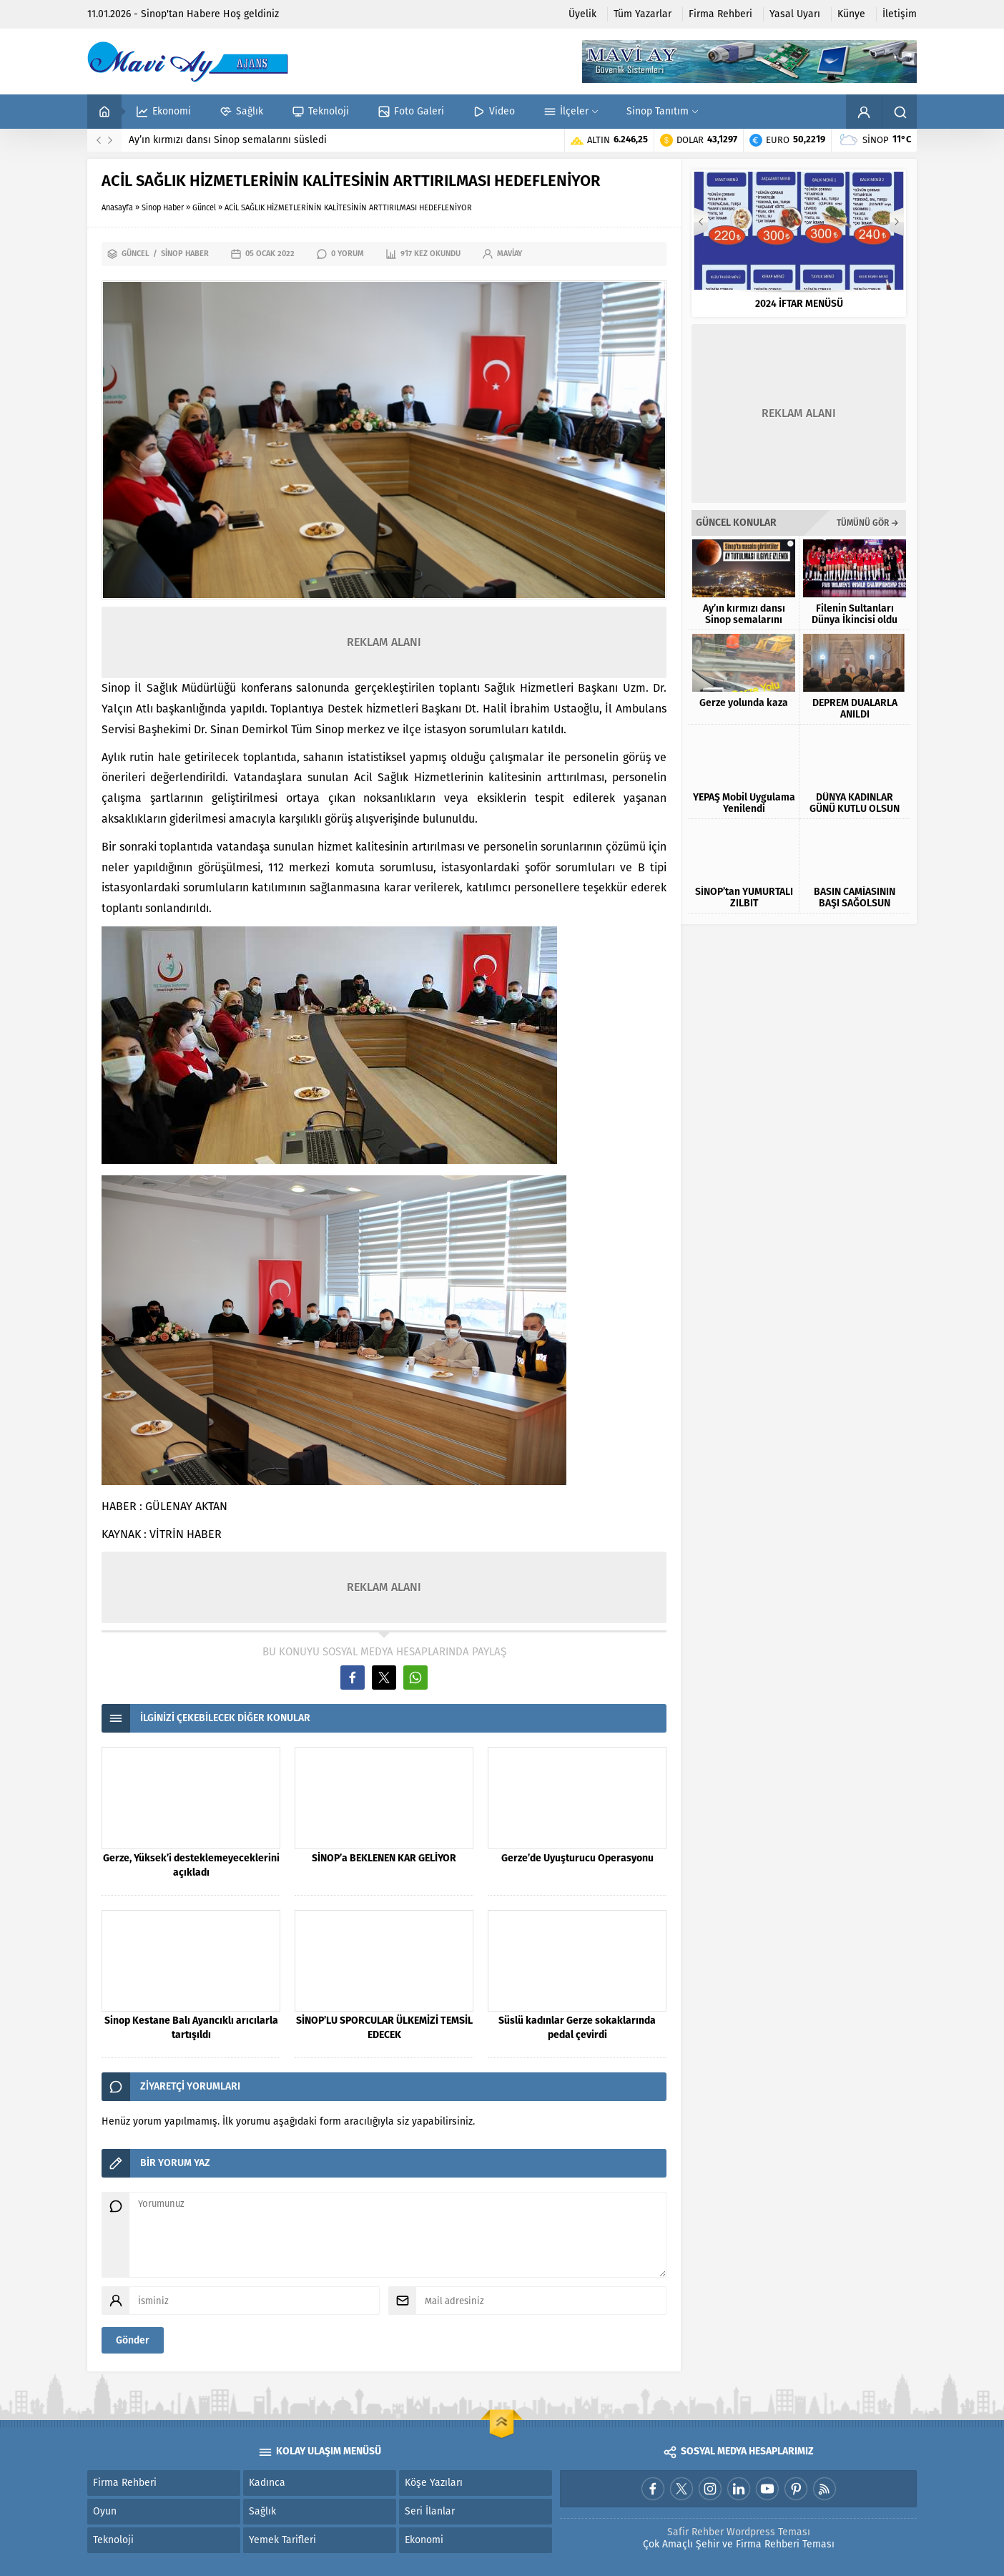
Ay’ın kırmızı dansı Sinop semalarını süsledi (228, 140)
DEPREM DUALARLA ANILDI (854, 708)
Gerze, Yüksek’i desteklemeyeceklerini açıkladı (191, 1866)
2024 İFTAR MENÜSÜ (799, 304)
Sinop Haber (163, 207)
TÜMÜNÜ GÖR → (868, 523)
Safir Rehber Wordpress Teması (738, 2532)
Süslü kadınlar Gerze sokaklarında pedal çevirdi (577, 2028)
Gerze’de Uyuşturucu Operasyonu (577, 1858)
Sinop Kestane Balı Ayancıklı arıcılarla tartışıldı (191, 2028)
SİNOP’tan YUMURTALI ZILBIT (744, 897)
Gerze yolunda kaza (743, 703)
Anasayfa (117, 207)
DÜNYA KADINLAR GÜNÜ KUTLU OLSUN (854, 803)
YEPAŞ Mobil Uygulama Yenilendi (744, 803)
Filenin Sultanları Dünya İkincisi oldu (854, 614)
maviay (509, 253)
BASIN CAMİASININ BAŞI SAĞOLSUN (854, 897)
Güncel (204, 207)
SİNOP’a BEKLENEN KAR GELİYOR (384, 1858)
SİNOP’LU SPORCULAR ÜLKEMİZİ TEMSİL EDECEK (384, 2028)
